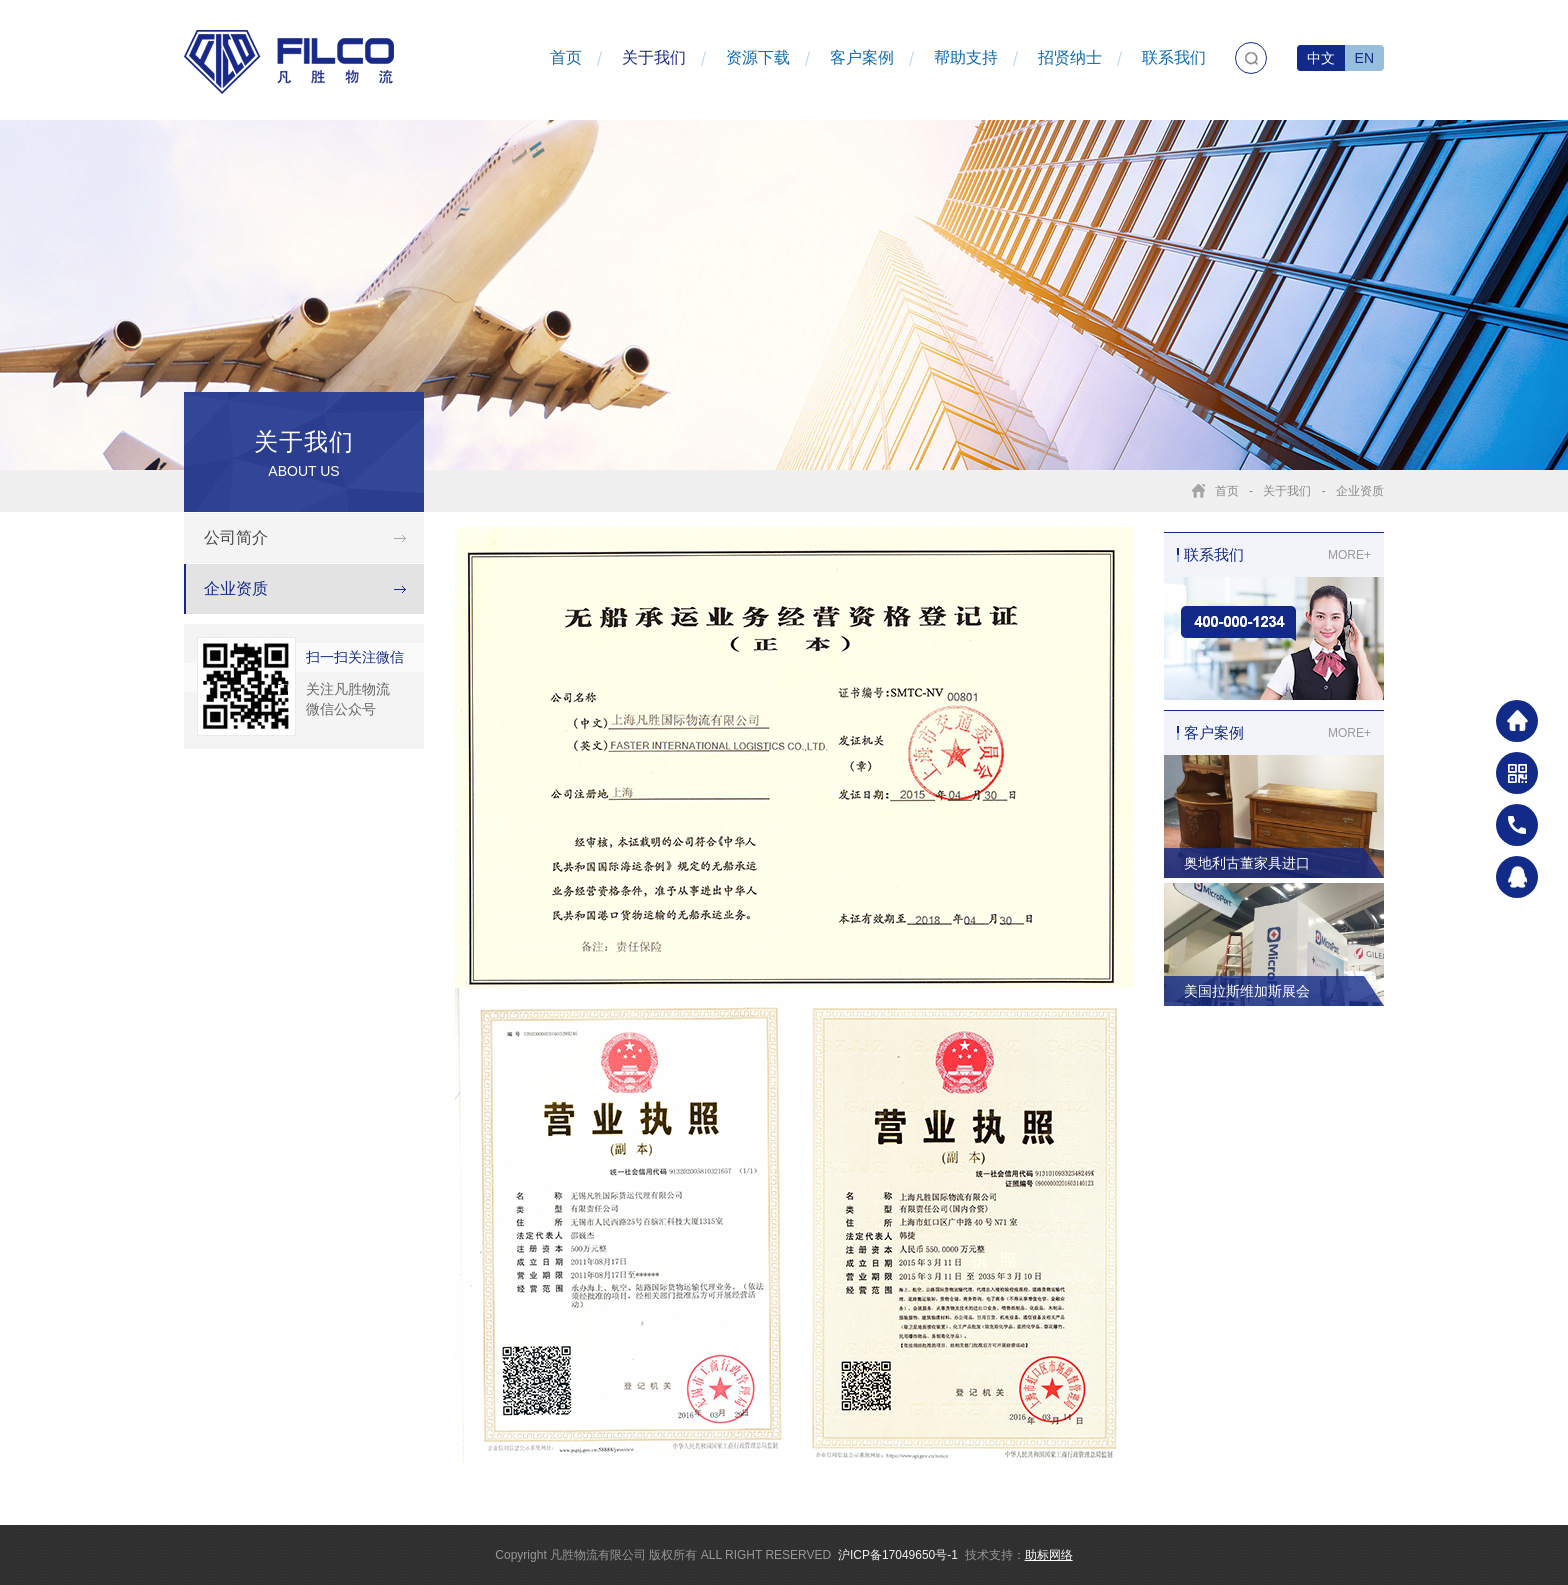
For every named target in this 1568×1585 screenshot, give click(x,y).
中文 (1321, 58)
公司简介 (236, 537)
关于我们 (654, 57)
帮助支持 (966, 57)
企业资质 (1360, 491)
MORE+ (1349, 555)
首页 (566, 57)
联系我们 (1174, 57)
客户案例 (862, 57)
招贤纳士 (1070, 57)
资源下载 (758, 57)
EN (1364, 58)
